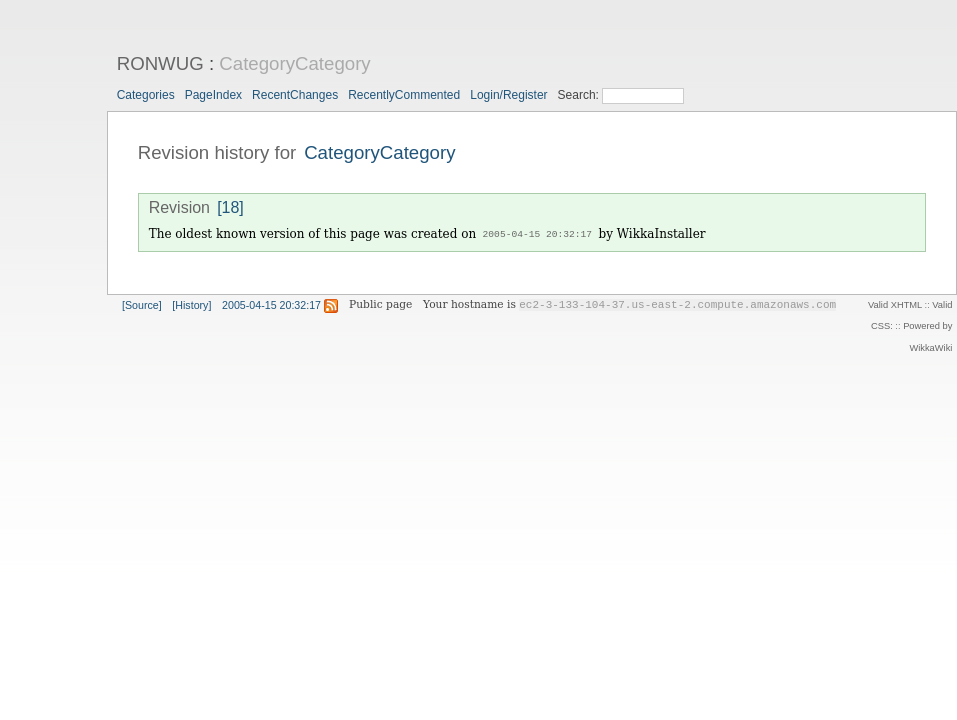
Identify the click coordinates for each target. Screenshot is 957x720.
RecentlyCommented (404, 95)
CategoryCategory (294, 63)
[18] (230, 207)
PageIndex (213, 95)
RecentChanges (295, 95)
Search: (580, 95)
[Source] (142, 304)
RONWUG (160, 63)
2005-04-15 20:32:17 (537, 234)
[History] (191, 304)
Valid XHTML (895, 304)
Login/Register (508, 95)
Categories (146, 95)
